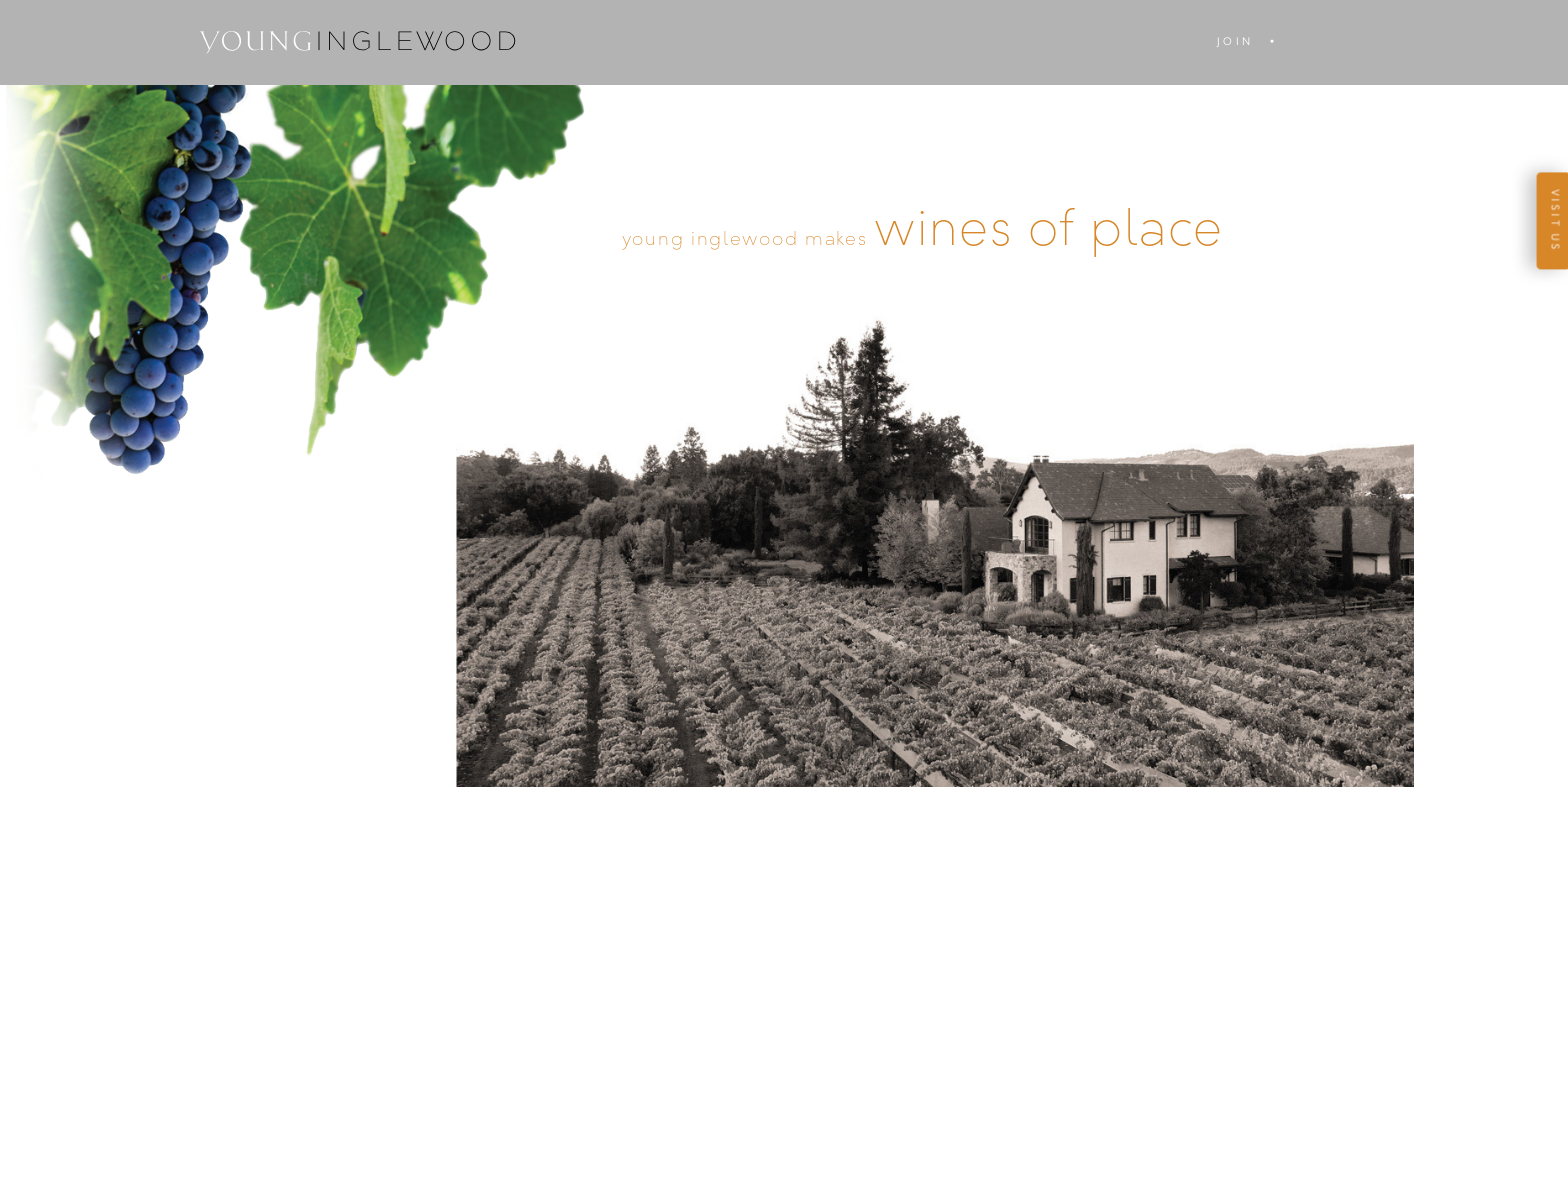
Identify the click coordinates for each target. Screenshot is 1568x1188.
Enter (784, 340)
